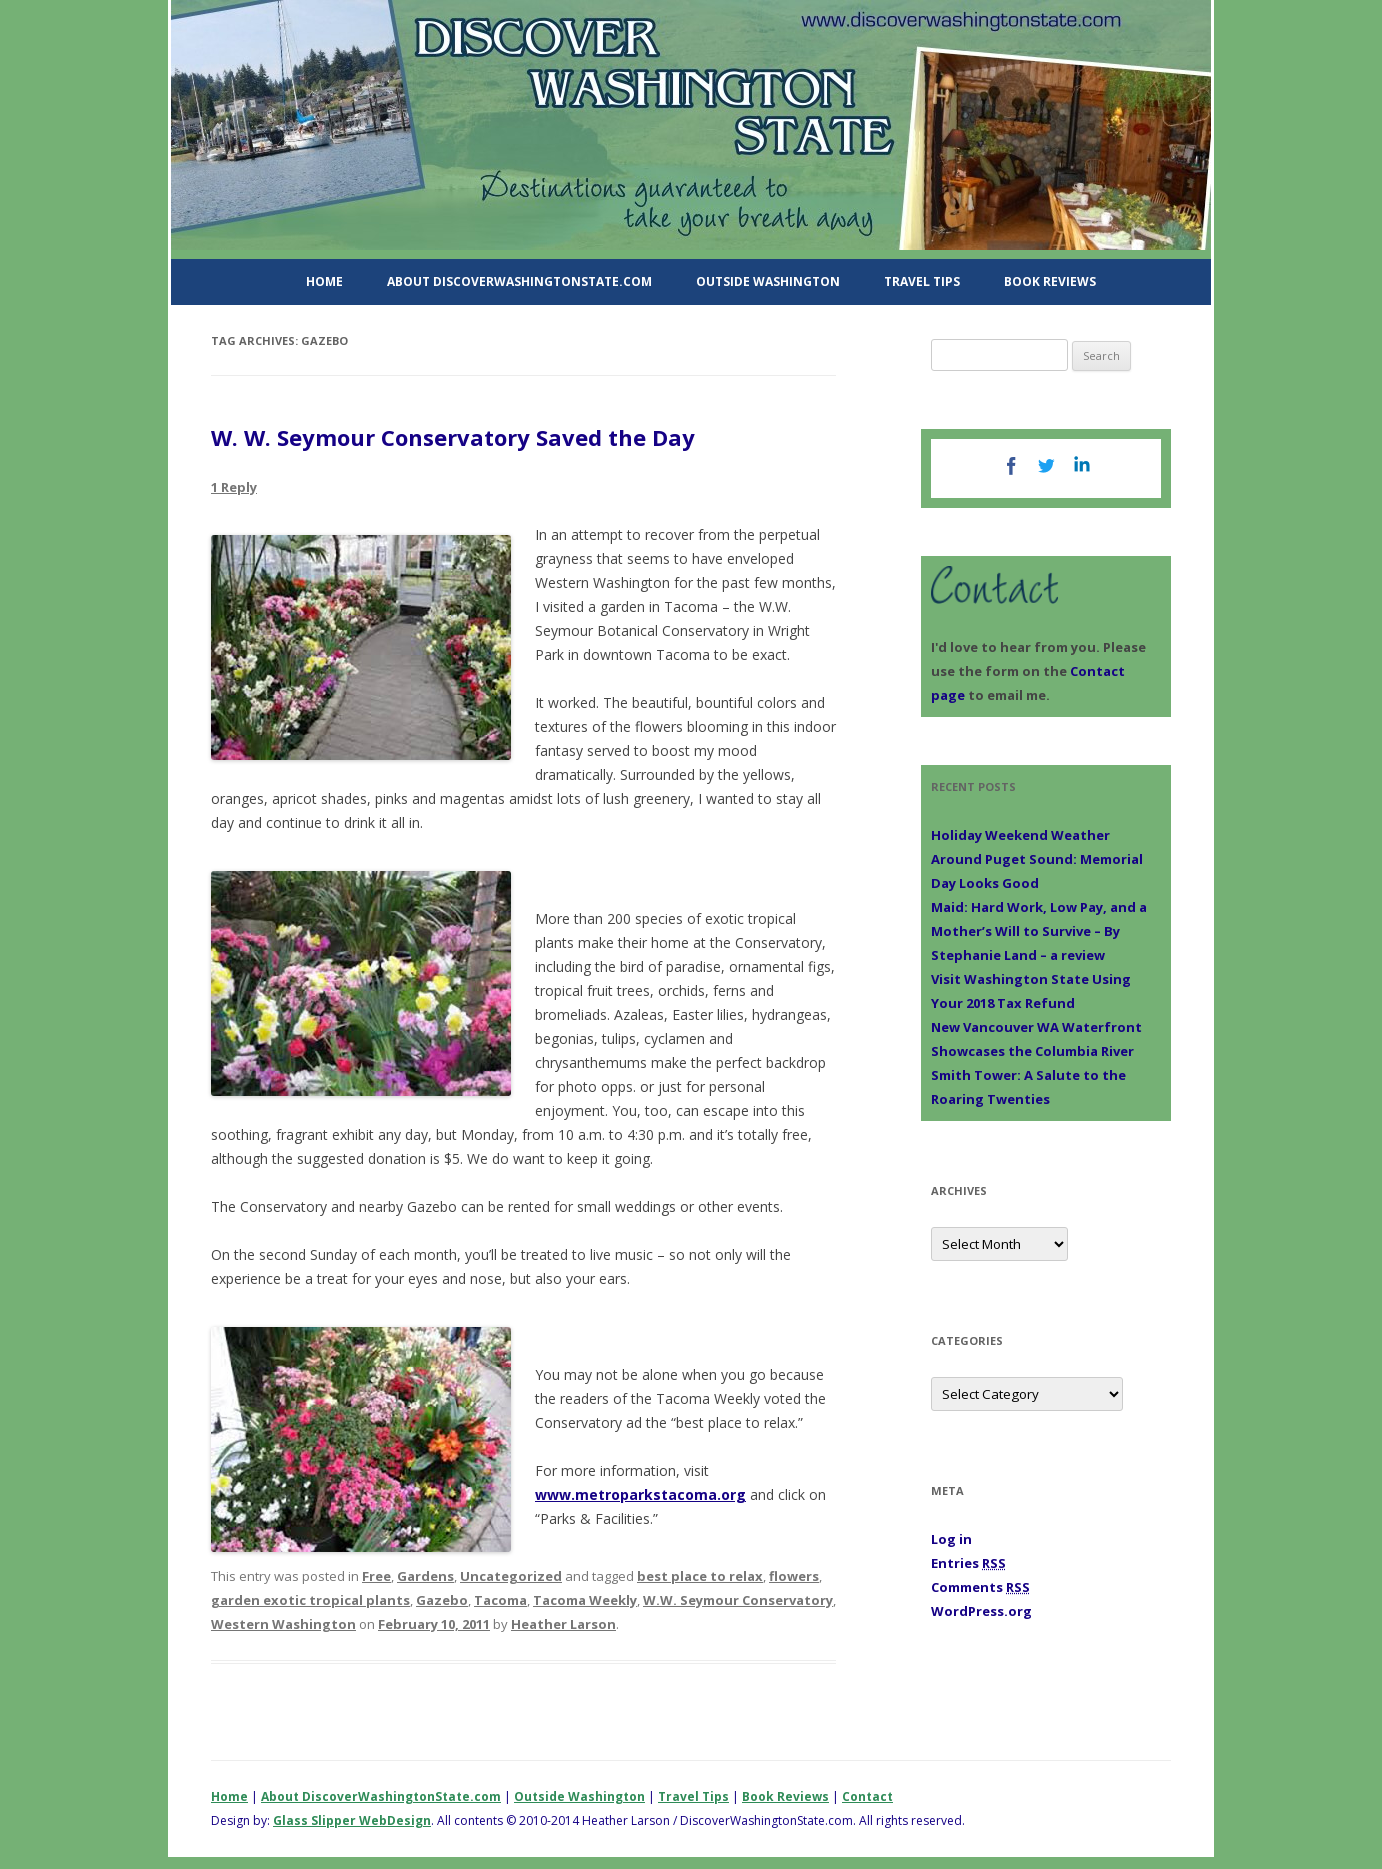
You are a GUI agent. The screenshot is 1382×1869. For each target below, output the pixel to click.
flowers (794, 1576)
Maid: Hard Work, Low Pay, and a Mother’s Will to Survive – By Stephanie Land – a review (1039, 931)
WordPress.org (981, 1611)
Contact (867, 1796)
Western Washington (283, 1624)
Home (324, 281)
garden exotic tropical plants (310, 1600)
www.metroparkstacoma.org (640, 1494)
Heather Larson (563, 1624)
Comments (980, 1587)
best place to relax (700, 1576)
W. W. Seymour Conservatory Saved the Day (453, 437)
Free (376, 1576)
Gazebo (442, 1600)
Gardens (425, 1576)
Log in (951, 1539)
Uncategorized (511, 1576)
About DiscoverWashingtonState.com (519, 281)
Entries (968, 1563)
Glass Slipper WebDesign (352, 1820)
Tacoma (500, 1600)
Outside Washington (768, 281)
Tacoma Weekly (585, 1600)
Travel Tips (922, 281)
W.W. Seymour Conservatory (738, 1600)
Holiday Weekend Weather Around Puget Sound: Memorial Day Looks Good (1037, 859)
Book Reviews (1050, 281)
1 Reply (234, 487)
